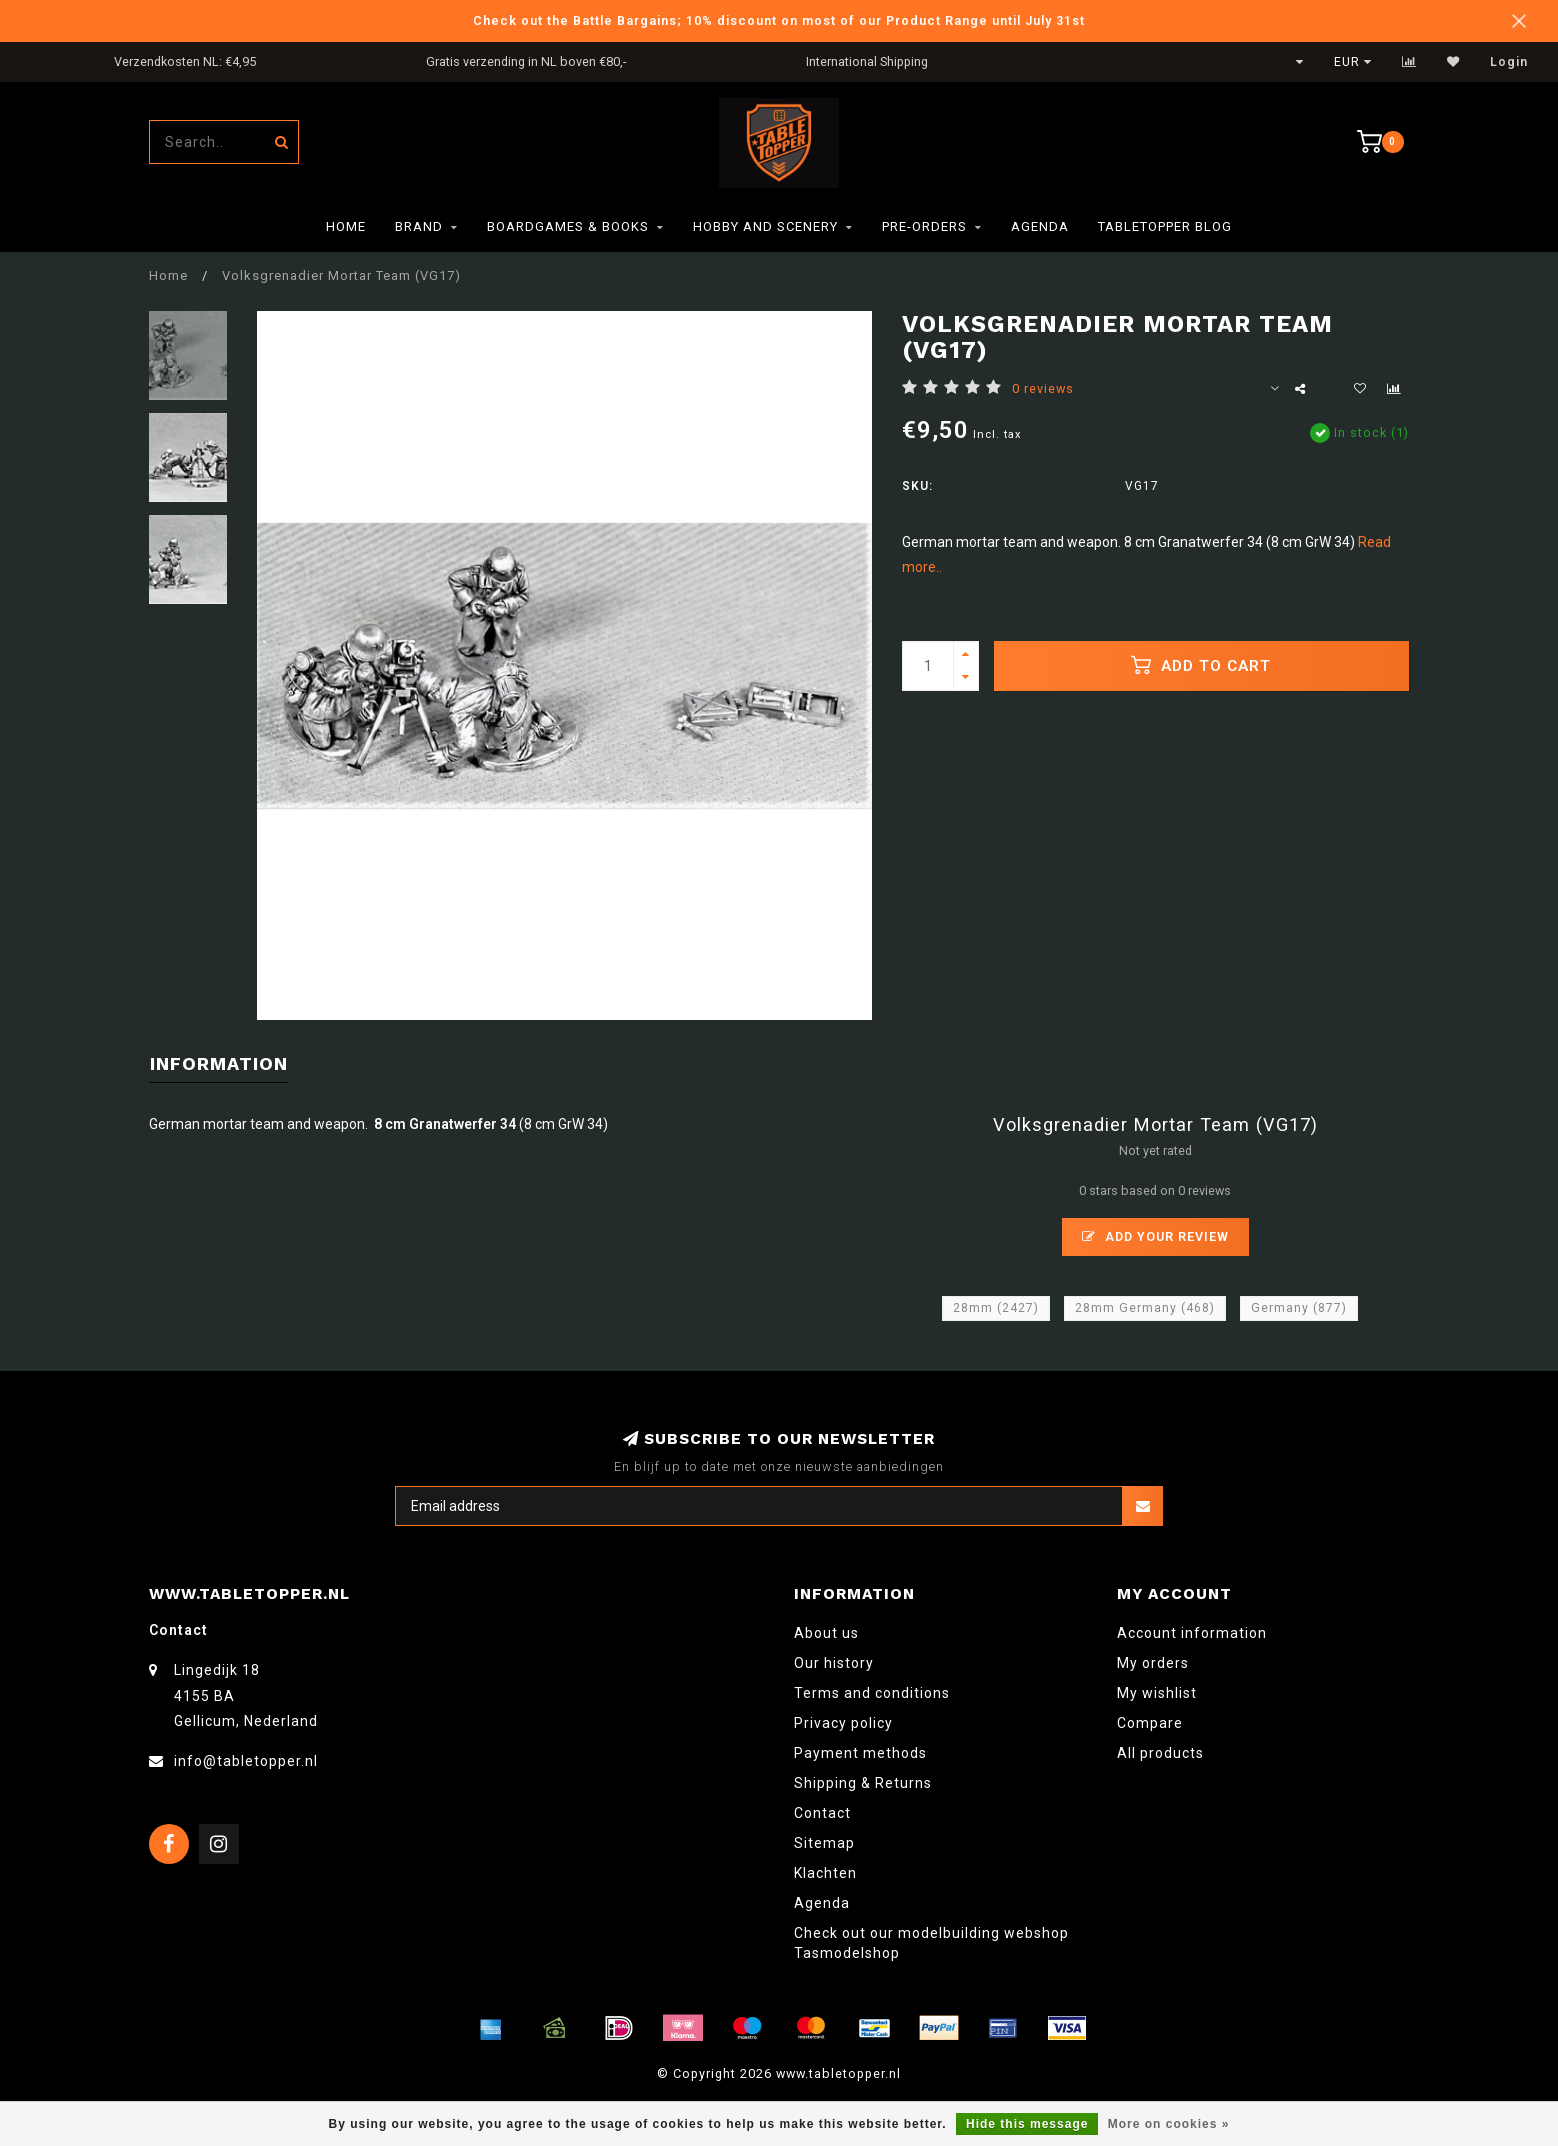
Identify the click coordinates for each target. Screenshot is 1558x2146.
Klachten (825, 1873)
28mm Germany (1145, 1308)
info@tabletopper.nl (246, 1761)
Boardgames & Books (568, 226)
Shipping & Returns (863, 1783)
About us (826, 1633)
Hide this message (1027, 2124)
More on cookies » (1169, 2124)
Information (219, 1063)
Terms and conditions (872, 1693)
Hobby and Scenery (765, 226)
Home (346, 226)
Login (1509, 62)
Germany (1299, 1308)
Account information (1192, 1633)
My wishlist (1157, 1693)
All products (1160, 1753)
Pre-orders (924, 226)
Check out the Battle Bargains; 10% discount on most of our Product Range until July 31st (779, 20)
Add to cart (1201, 665)
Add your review (1155, 1236)
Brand (419, 226)
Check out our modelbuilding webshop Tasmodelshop (931, 1943)
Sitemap (824, 1843)
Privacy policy (843, 1723)
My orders (1153, 1663)
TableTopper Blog (1165, 226)
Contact (822, 1813)
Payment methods (860, 1753)
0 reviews (1043, 388)
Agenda (1040, 226)
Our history (834, 1663)
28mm (996, 1308)
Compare (1150, 1723)
